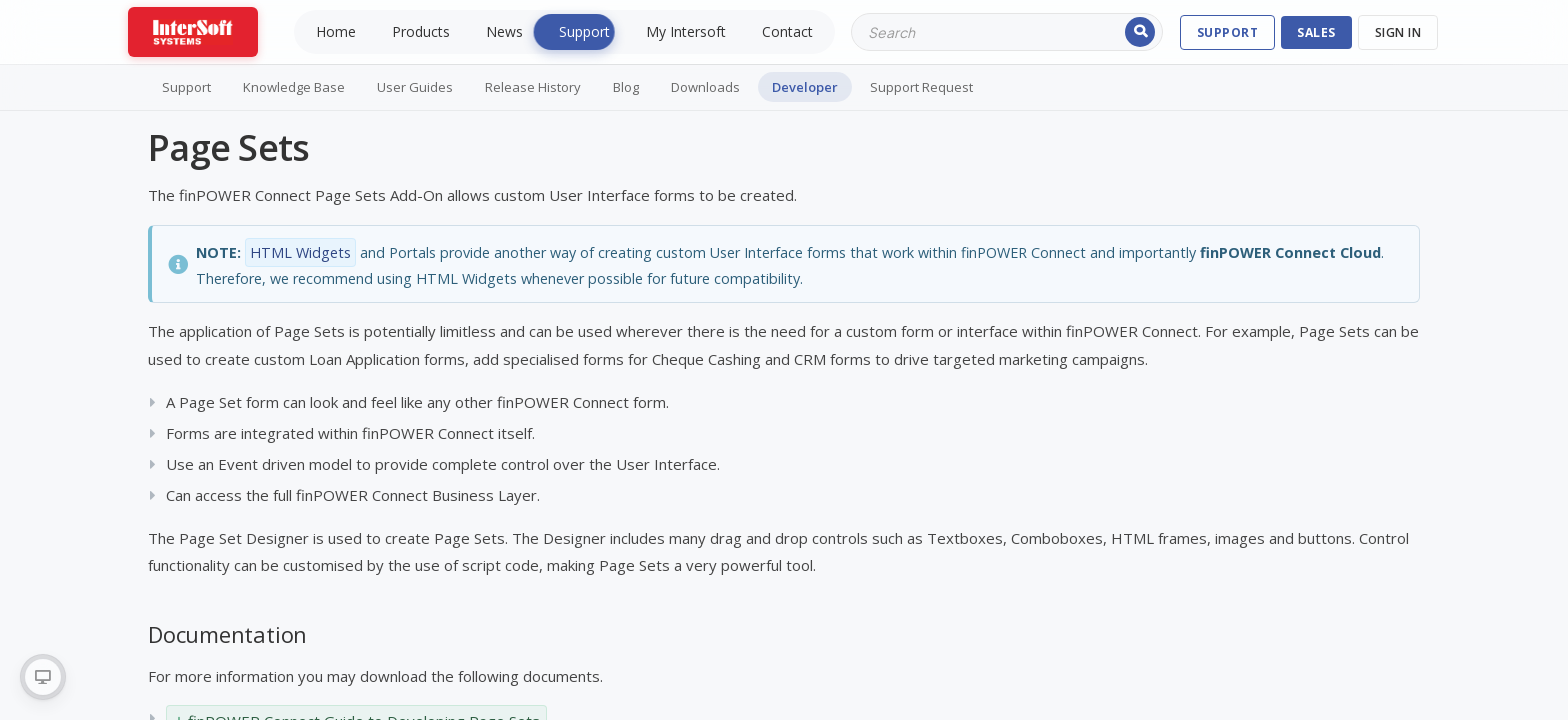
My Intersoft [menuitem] (686, 31)
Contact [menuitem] (787, 31)
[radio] (43, 677)
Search (1140, 32)
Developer (805, 87)
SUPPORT (1227, 32)
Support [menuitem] (584, 31)
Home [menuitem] (336, 31)
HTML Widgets (300, 252)
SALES (1316, 32)
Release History (533, 87)
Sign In (1398, 32)
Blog (626, 87)
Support (186, 87)
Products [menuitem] (421, 31)
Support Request (921, 87)
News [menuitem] (504, 31)
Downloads (705, 87)
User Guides (415, 87)
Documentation (227, 634)
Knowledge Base (294, 87)
